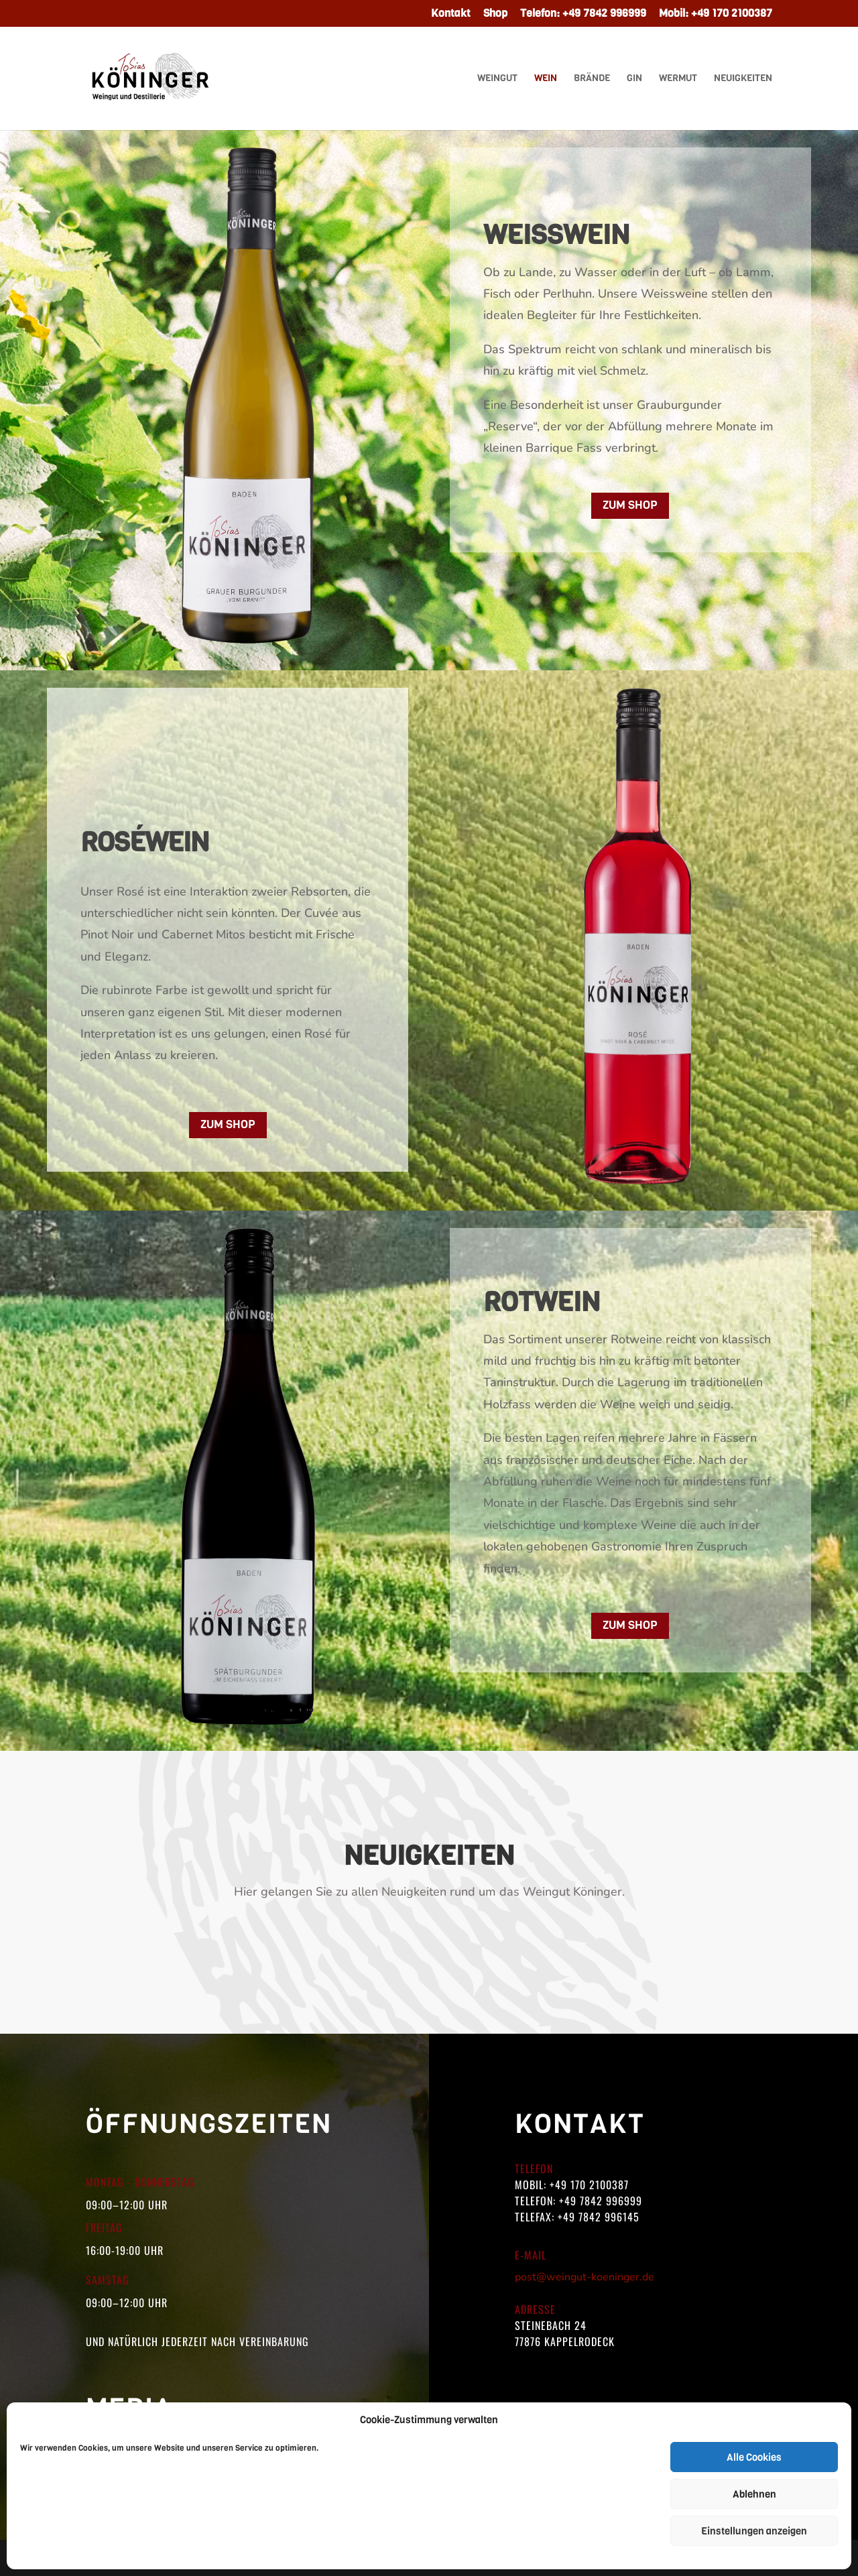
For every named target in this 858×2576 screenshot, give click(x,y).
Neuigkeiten (743, 79)
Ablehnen (754, 2494)
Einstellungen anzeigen (754, 2531)
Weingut (497, 79)
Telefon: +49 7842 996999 (583, 14)
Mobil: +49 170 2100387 (715, 14)
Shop (495, 14)
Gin (634, 79)
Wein (545, 79)
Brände (592, 79)
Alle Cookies (754, 2457)
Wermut (678, 79)
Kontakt (451, 14)
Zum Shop (630, 505)
